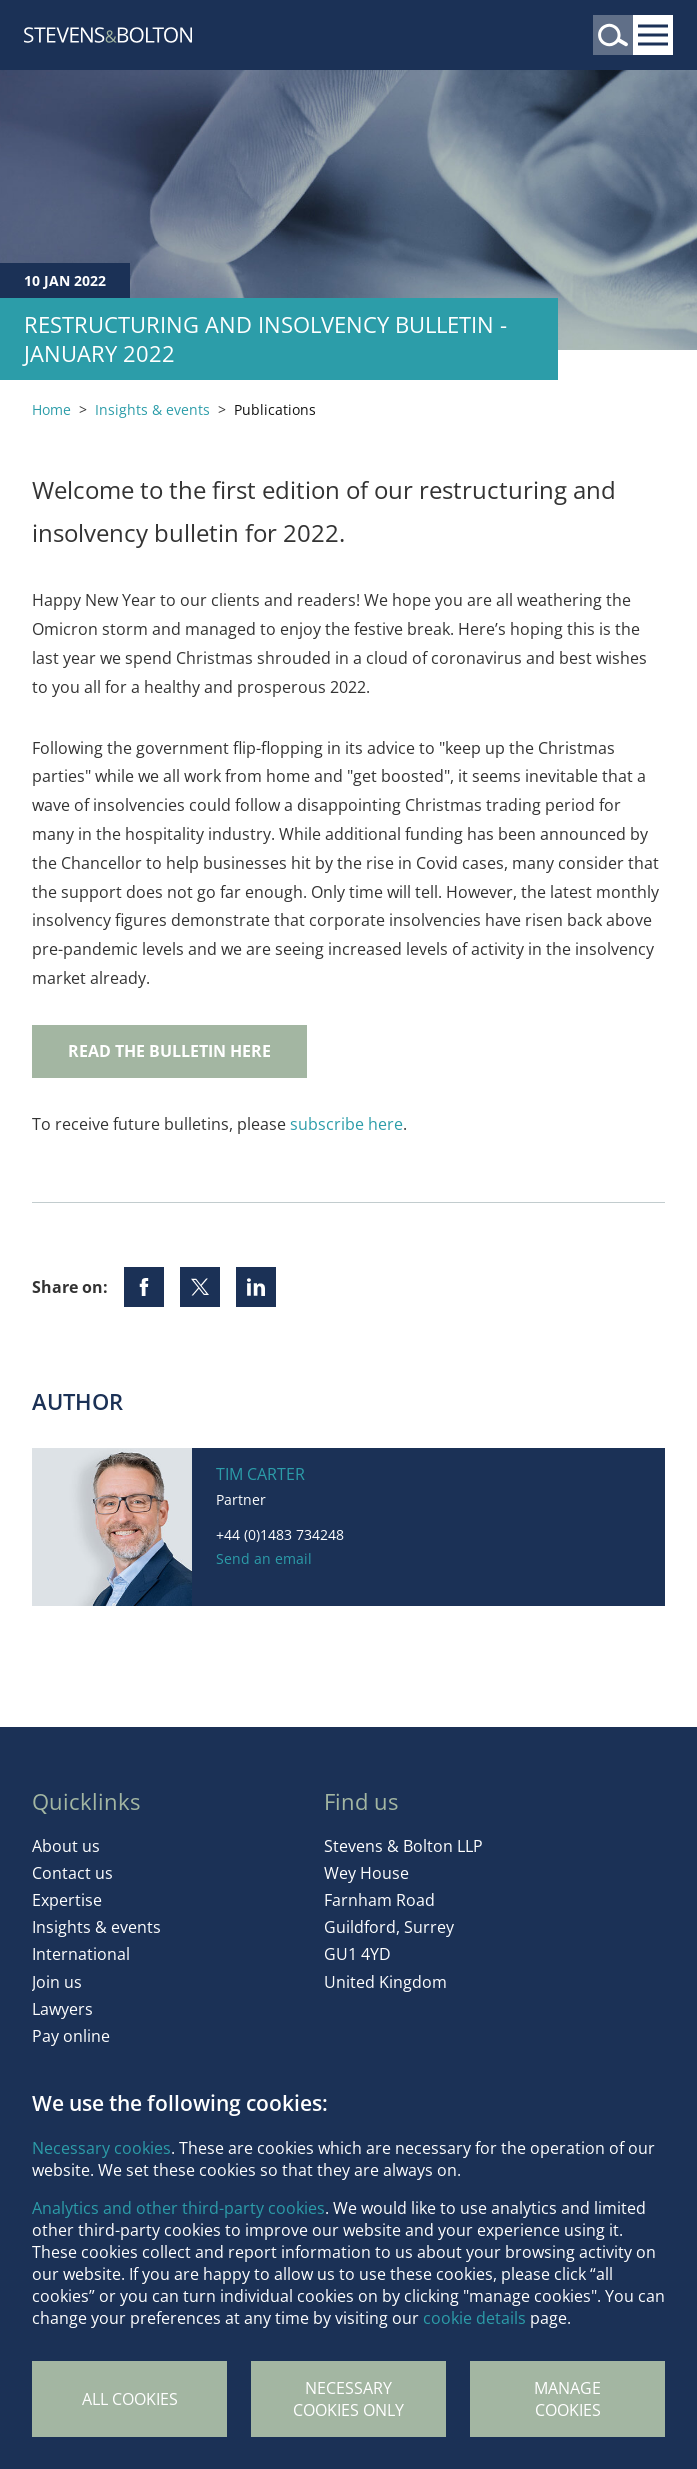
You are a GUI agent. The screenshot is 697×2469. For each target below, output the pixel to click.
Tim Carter (260, 1474)
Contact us (72, 1873)
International (81, 1954)
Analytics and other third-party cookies (178, 2208)
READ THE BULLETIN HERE (169, 1051)
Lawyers (62, 2009)
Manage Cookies (567, 2399)
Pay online (71, 2036)
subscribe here (346, 1124)
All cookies (130, 2399)
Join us (57, 1982)
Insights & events (152, 409)
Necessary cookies (101, 2148)
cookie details (474, 2318)
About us (66, 1846)
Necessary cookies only (348, 2399)
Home (51, 409)
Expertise (67, 1900)
